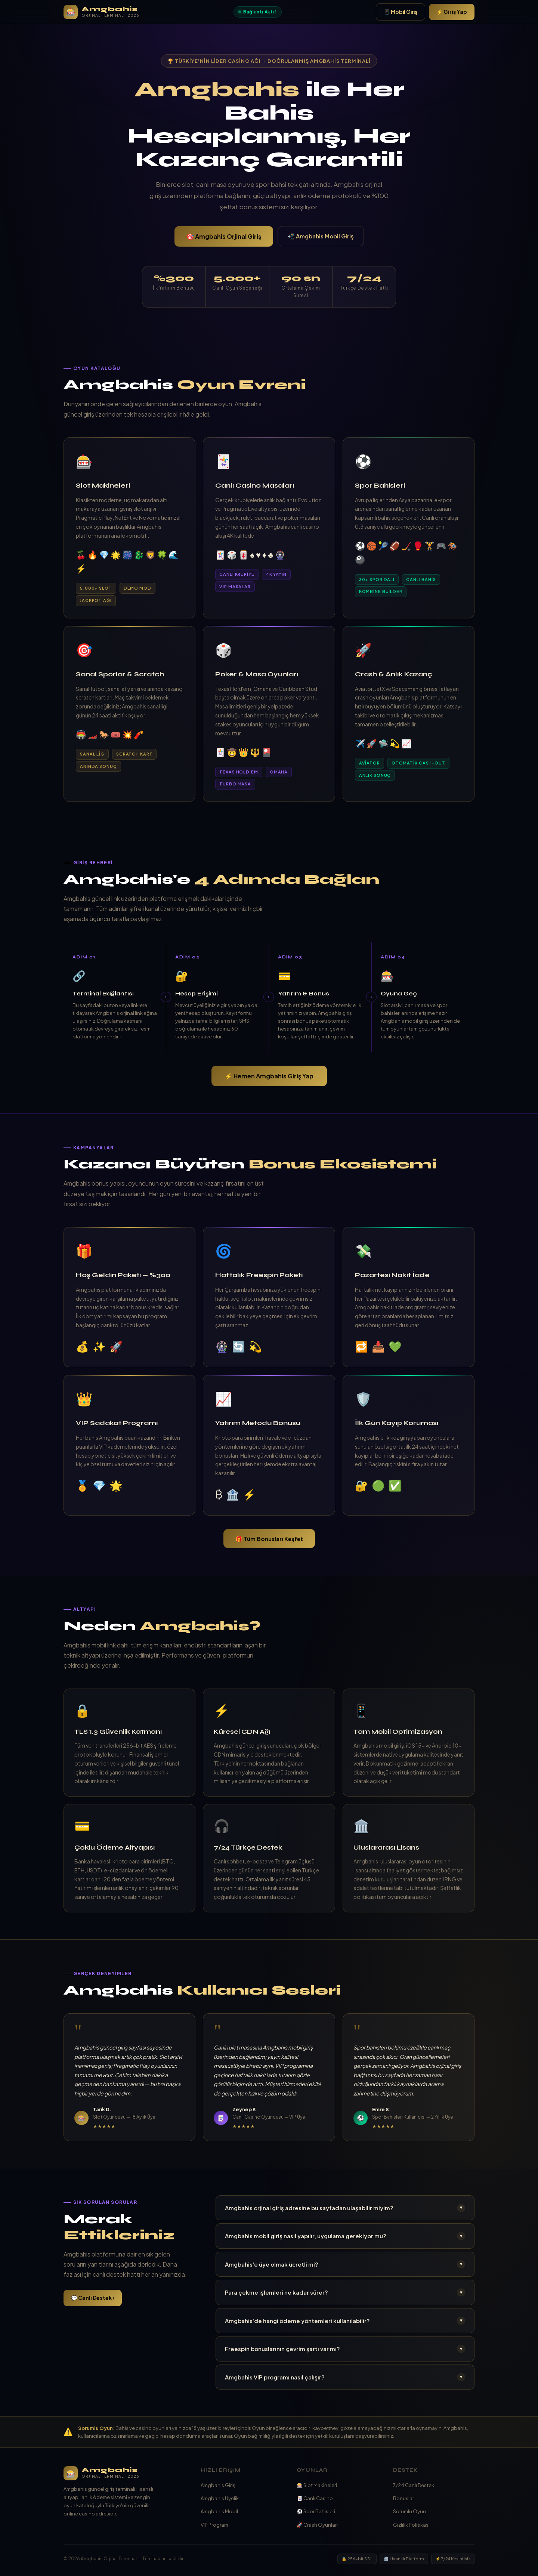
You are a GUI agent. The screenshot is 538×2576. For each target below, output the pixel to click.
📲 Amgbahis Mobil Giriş (321, 236)
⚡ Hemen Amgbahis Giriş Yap (269, 1076)
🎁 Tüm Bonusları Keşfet (269, 1538)
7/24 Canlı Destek (413, 2485)
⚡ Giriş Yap (451, 11)
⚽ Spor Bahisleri (316, 2511)
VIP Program (214, 2525)
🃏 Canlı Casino (315, 2498)
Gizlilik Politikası (411, 2525)
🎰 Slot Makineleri (317, 2485)
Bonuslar (403, 2498)
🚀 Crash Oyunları (317, 2525)
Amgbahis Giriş (218, 2485)
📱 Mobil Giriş (400, 11)
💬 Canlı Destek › (92, 2297)
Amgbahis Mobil (219, 2511)
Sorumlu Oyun (409, 2511)
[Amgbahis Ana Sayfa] (101, 12)
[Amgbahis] (125, 2473)
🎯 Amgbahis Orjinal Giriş (223, 236)
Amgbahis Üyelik (220, 2498)
